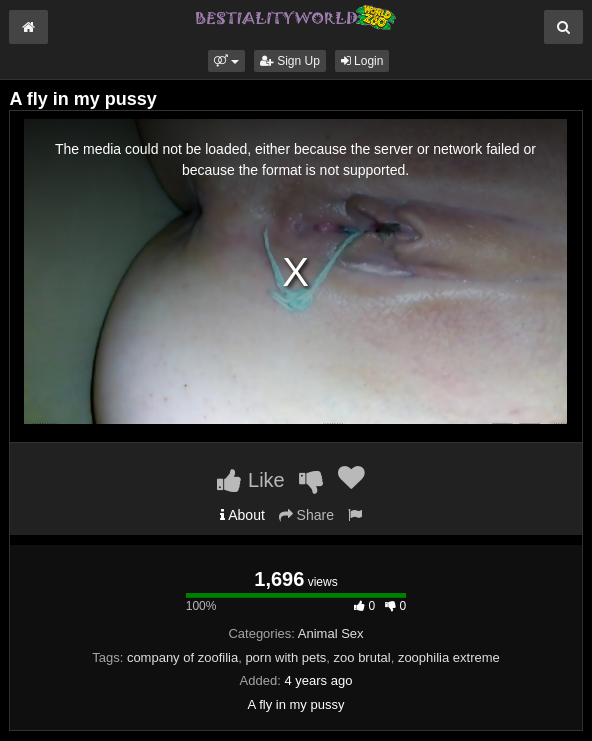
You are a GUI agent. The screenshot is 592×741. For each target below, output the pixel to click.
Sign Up (290, 61)
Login (362, 61)
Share (306, 515)
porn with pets (285, 657)
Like (250, 480)
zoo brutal (362, 657)
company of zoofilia (182, 657)
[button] (226, 61)
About (242, 515)
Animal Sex (331, 633)
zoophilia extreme (449, 657)
